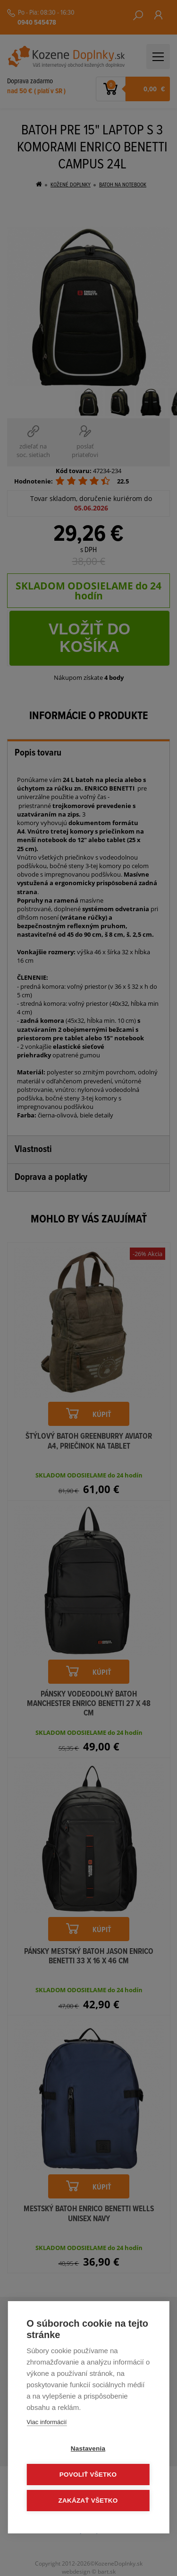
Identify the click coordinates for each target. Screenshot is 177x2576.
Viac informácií (46, 2422)
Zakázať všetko (88, 2500)
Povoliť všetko (88, 2474)
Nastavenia (88, 2448)
